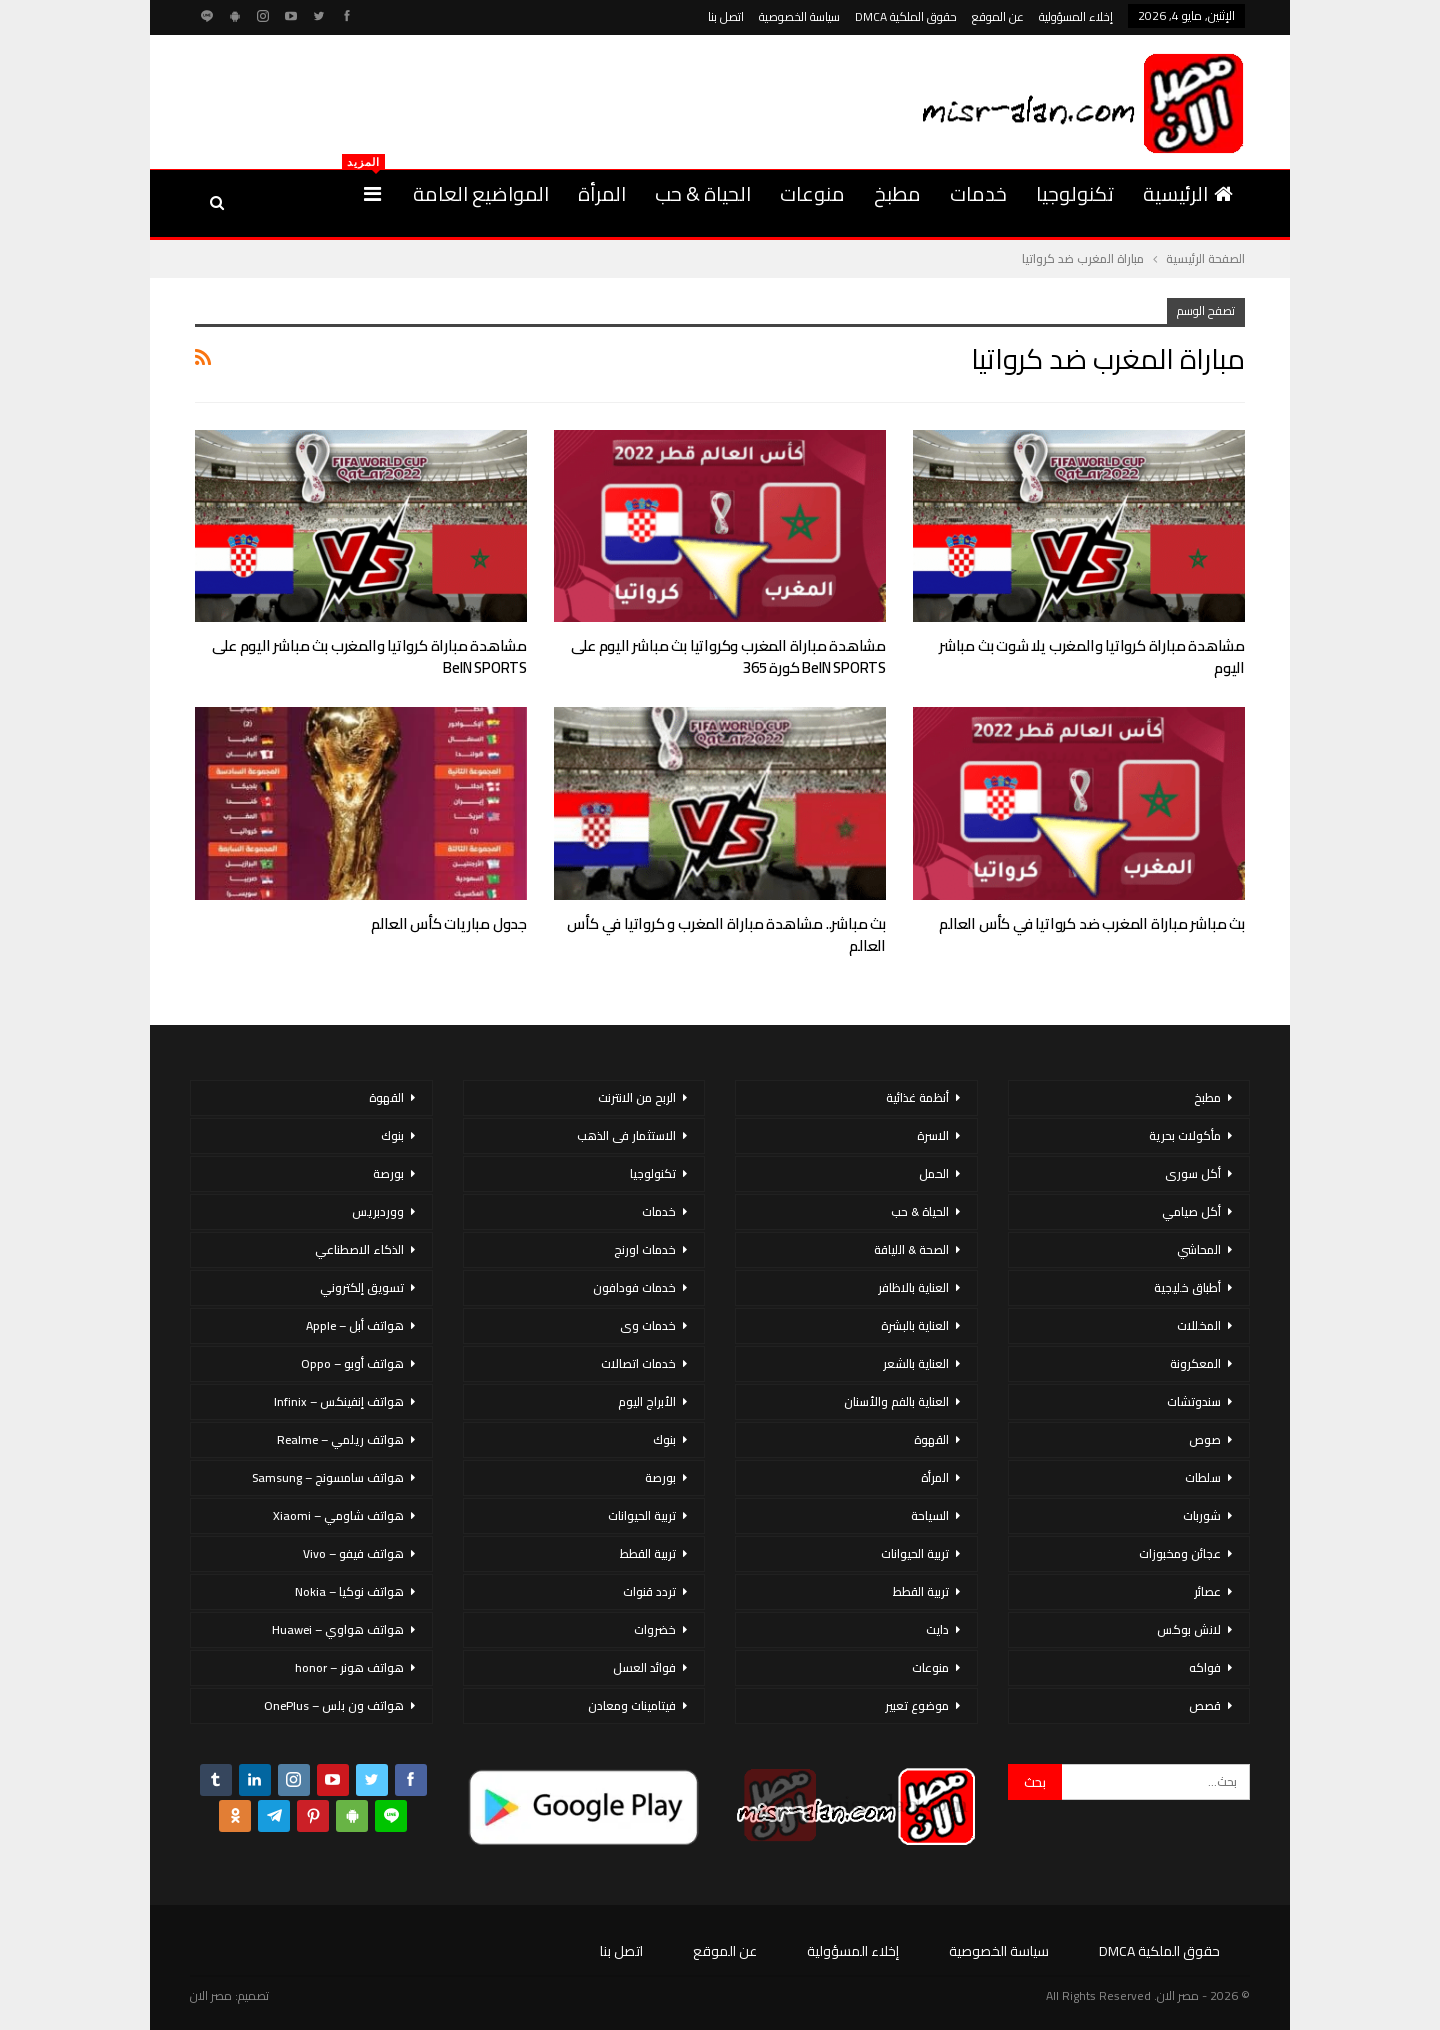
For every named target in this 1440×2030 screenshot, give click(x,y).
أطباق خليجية (1187, 1287)
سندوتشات (1194, 1401)
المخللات (1199, 1325)
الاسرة (933, 1135)
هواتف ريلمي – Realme (340, 1439)
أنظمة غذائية (917, 1097)
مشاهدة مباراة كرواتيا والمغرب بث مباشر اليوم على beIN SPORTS (369, 656)
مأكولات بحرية (1185, 1135)
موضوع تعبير (917, 1705)
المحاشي (1199, 1249)
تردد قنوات (649, 1591)
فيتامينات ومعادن (632, 1705)
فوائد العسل (644, 1667)
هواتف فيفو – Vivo (353, 1553)
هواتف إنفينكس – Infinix (339, 1401)
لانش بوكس (1189, 1629)
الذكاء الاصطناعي (359, 1249)
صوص (1205, 1439)
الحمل (934, 1173)
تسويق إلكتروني (362, 1287)
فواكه (1205, 1667)
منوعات (812, 193)
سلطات (1203, 1477)
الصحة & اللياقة (911, 1249)
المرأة (602, 193)
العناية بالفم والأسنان (896, 1401)
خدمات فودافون (634, 1287)
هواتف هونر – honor (349, 1667)
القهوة (931, 1439)
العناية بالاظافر (913, 1287)
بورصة (660, 1477)
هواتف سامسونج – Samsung (328, 1477)
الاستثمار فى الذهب (626, 1135)
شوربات (1202, 1515)
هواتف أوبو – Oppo (352, 1363)
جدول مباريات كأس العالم (449, 923)
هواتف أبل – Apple (355, 1325)
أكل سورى (1193, 1173)
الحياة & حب (703, 193)
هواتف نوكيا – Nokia (349, 1591)
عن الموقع (998, 16)
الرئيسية (1188, 193)
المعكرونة (1195, 1363)
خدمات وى (648, 1325)
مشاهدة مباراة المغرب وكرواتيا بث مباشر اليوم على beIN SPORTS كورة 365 (728, 656)
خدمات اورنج (645, 1249)
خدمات (978, 193)
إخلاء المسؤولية (1076, 16)
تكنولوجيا (1075, 193)
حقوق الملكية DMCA (906, 16)
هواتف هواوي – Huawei (338, 1629)
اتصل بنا (726, 16)
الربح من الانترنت (637, 1097)
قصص (1205, 1705)
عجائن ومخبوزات (1180, 1553)
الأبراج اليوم (647, 1401)
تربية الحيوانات (915, 1553)
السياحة (930, 1515)
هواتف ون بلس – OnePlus (334, 1705)
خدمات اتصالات (638, 1363)
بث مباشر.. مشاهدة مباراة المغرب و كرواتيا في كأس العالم (726, 934)
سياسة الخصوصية (799, 16)
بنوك (664, 1439)
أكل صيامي (1191, 1211)
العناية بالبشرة (915, 1325)
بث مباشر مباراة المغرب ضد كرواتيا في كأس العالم (1092, 923)
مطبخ (897, 193)
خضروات (655, 1629)
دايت (937, 1629)
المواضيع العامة (481, 193)
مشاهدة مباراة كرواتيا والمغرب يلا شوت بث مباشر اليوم (1092, 656)
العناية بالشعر (916, 1363)
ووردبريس (378, 1211)
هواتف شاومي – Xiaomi (338, 1515)
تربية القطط (921, 1591)
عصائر (1207, 1591)
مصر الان (211, 1995)
